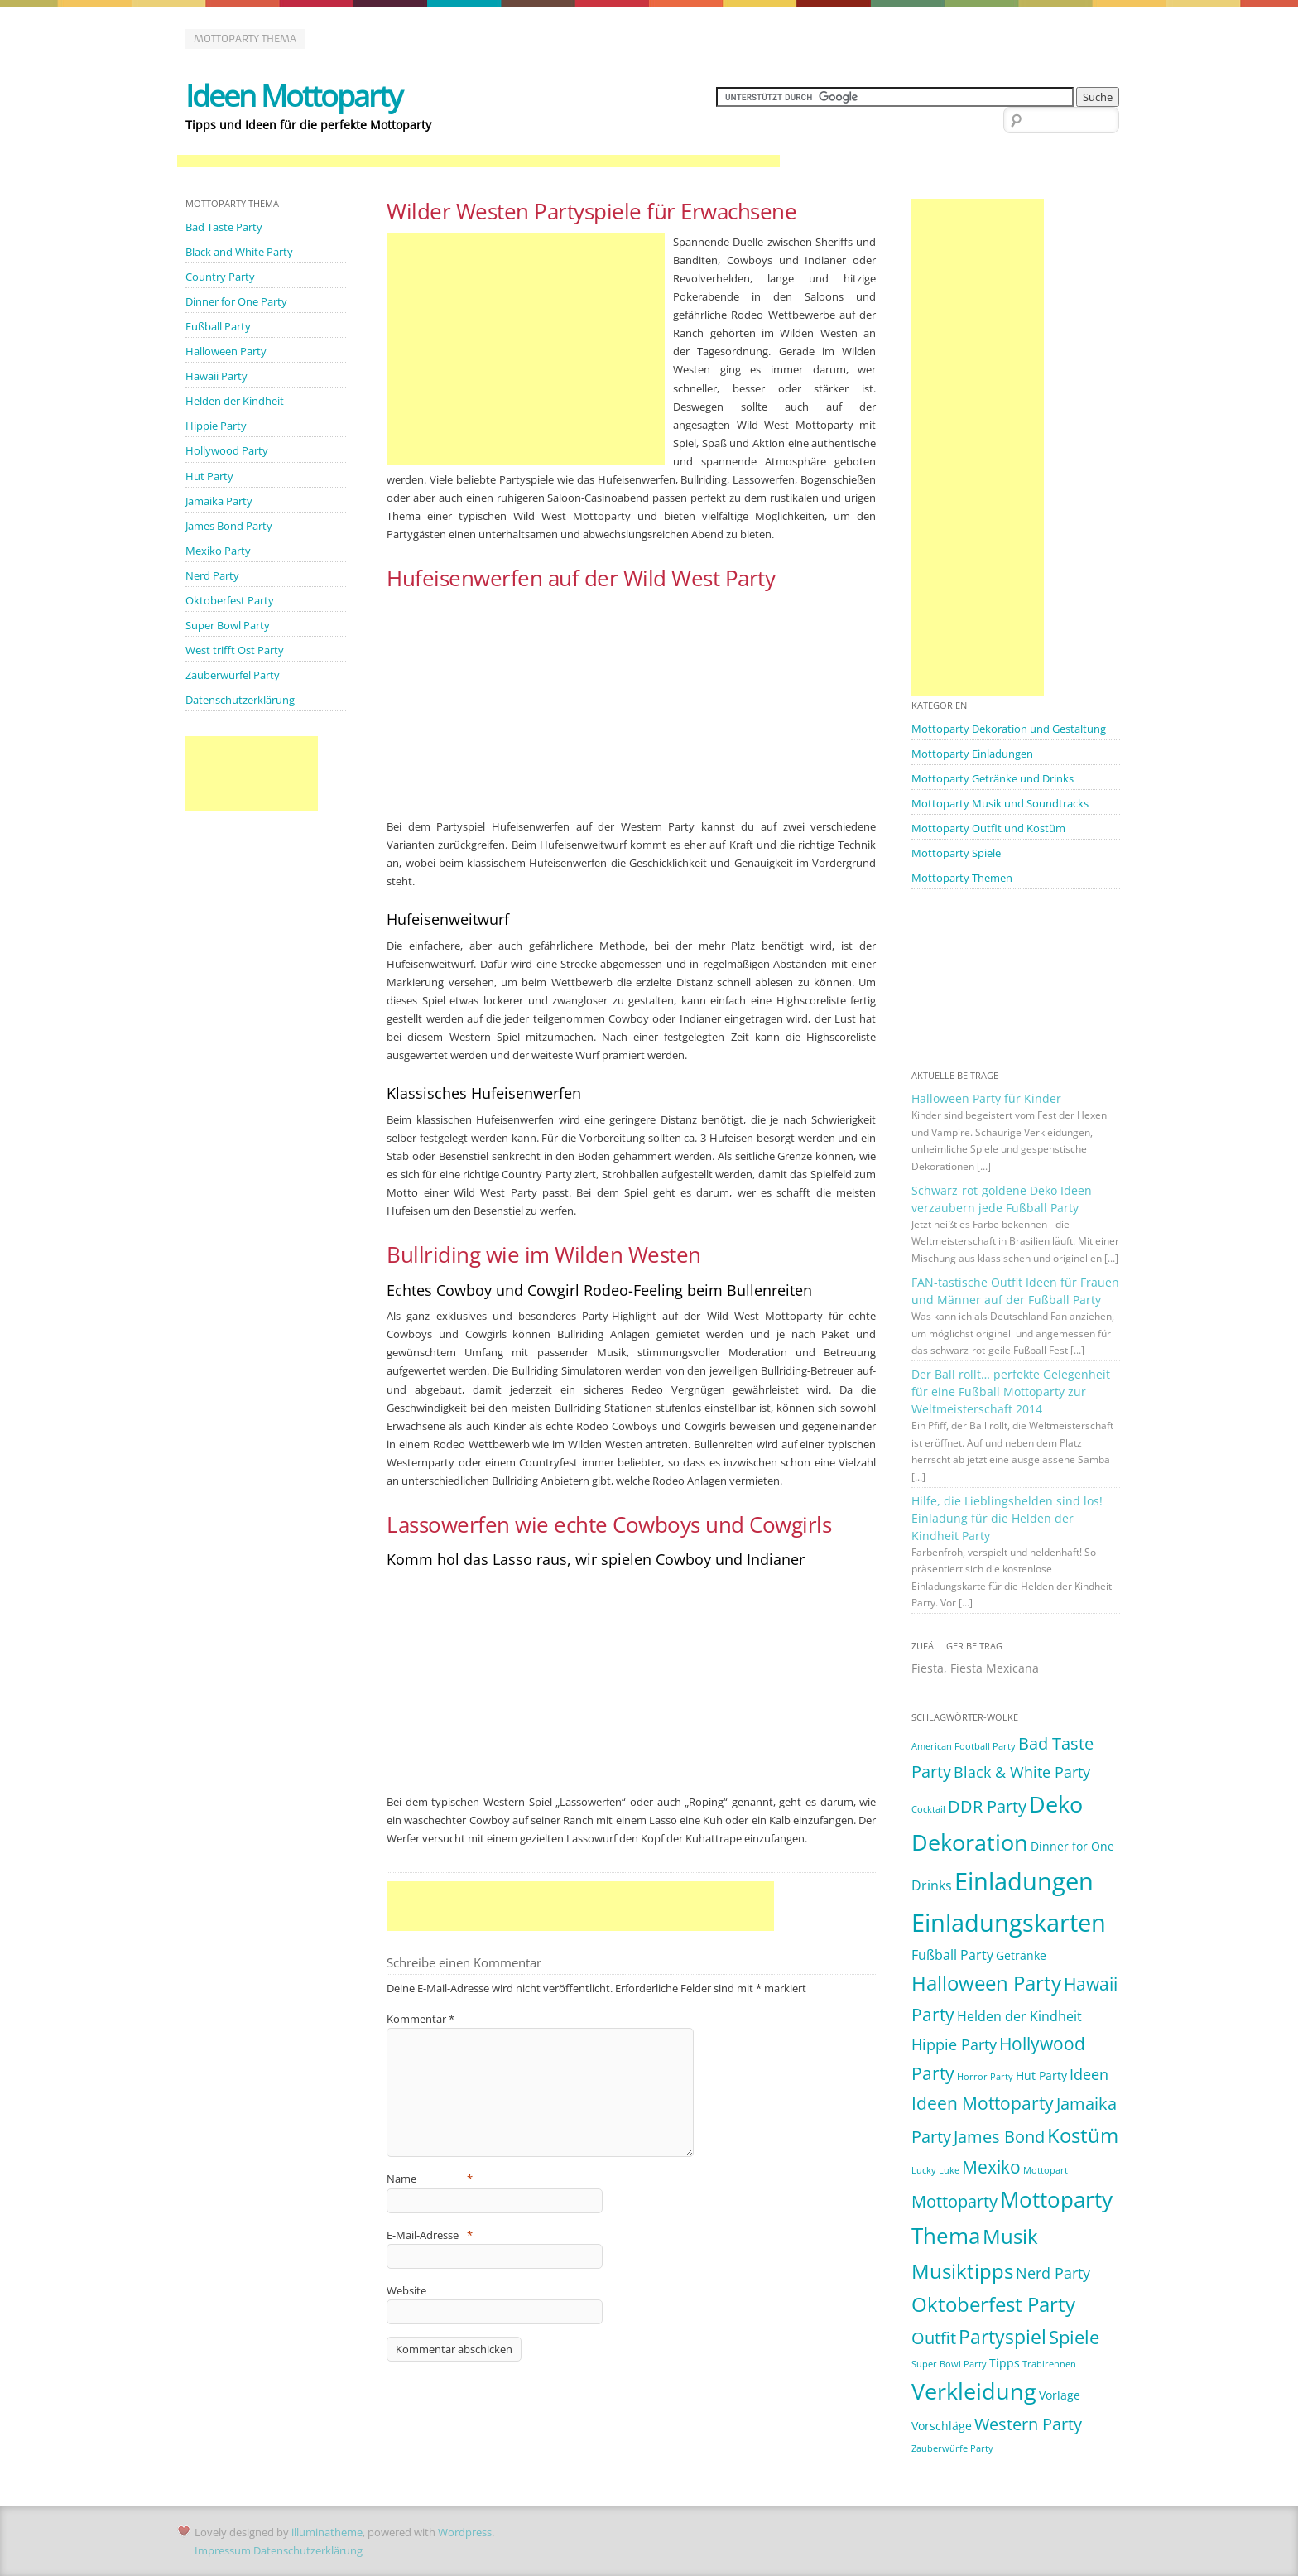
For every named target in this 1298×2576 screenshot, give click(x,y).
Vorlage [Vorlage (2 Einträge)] (1059, 2395)
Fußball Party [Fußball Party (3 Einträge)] (952, 1955)
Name (430, 2178)
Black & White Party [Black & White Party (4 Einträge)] (1022, 1772)
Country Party (220, 276)
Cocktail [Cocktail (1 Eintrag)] (928, 1809)
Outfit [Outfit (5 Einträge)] (933, 2338)
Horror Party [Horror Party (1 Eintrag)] (985, 2076)
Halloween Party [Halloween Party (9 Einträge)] (986, 1983)
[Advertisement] (478, 162)
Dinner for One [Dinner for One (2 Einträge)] (1072, 1846)
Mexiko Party (218, 550)
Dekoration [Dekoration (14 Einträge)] (969, 1842)
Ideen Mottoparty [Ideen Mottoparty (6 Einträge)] (982, 2103)
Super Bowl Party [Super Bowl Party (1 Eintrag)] (949, 2364)
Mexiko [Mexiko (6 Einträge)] (991, 2167)
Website (406, 2290)
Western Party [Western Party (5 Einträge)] (1028, 2424)
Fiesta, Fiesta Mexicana (975, 1668)
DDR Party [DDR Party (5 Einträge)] (987, 1806)
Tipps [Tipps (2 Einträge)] (1004, 2363)
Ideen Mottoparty (293, 95)
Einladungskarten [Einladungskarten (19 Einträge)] (1008, 1922)
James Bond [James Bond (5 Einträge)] (999, 2137)
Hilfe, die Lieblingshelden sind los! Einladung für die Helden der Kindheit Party (1007, 1518)
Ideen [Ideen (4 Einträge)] (1089, 2074)
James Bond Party (228, 525)
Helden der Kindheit (234, 400)
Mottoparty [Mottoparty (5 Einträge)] (954, 2201)
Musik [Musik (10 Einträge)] (1010, 2236)
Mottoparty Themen (961, 877)
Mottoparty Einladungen (972, 753)
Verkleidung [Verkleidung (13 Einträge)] (973, 2391)
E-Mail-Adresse (430, 2235)
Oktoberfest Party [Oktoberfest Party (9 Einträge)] (993, 2304)
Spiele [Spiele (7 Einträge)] (1074, 2337)
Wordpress (465, 2532)
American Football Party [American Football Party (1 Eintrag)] (963, 1746)
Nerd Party (212, 575)
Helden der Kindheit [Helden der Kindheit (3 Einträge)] (1019, 2016)
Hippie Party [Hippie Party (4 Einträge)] (954, 2044)
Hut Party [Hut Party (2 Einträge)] (1041, 2075)
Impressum (223, 2550)
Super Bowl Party (227, 625)
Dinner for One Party (236, 301)
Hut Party (209, 476)
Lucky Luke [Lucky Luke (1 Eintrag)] (935, 2170)
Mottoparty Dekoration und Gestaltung (1008, 728)
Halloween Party (226, 351)
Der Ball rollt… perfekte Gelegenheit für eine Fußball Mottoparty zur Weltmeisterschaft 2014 (1010, 1391)
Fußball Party (218, 326)
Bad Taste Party (223, 226)
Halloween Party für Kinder (986, 1098)
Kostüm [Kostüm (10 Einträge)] (1082, 2135)
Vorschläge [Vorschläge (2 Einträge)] (941, 2426)
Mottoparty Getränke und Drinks (992, 778)
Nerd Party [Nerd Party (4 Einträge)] (1053, 2273)
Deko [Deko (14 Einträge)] (1056, 1804)
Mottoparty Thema (245, 38)
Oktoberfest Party (229, 600)
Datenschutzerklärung (240, 699)
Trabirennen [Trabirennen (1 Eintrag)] (1049, 2364)
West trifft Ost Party (234, 650)
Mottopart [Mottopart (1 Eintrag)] (1045, 2170)
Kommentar (420, 2018)
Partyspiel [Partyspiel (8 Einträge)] (1002, 2337)
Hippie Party (216, 425)
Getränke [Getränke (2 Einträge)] (1021, 1955)
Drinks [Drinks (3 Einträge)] (931, 1885)
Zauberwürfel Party (232, 674)
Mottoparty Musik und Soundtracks (1000, 803)
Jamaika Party (218, 501)
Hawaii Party (216, 375)
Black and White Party (239, 251)
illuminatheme (327, 2532)
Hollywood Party (226, 450)
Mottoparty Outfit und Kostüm (988, 828)
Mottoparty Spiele (956, 852)
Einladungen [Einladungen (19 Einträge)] (1024, 1881)
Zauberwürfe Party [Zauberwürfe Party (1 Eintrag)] (952, 2448)
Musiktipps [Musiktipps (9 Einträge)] (962, 2271)
